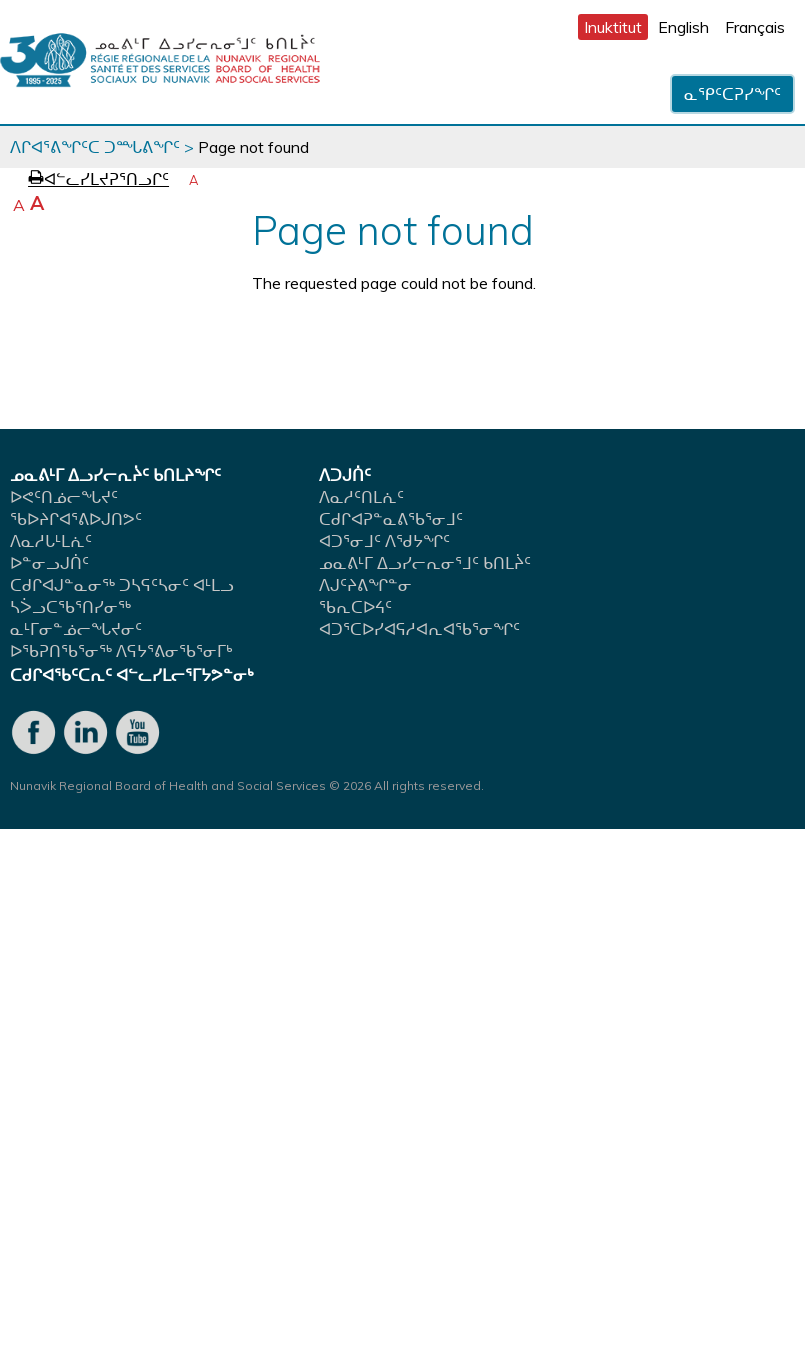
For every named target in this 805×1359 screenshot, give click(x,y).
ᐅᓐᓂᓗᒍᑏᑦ (49, 563)
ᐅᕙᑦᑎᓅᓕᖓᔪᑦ (64, 497)
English (683, 27)
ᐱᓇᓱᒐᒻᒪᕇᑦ (51, 541)
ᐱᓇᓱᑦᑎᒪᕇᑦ (361, 497)
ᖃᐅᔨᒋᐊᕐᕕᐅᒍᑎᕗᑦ (76, 519)
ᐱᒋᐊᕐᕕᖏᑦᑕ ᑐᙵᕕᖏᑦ (95, 147)
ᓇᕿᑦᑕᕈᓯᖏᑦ (732, 94)
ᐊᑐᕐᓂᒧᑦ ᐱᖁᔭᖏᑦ (384, 541)
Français (755, 27)
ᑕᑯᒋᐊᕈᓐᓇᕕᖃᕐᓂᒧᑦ (391, 519)
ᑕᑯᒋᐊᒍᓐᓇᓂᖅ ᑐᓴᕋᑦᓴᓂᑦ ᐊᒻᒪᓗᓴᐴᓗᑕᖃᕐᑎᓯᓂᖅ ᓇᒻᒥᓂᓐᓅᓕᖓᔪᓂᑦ (122, 607)
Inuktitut (613, 27)
